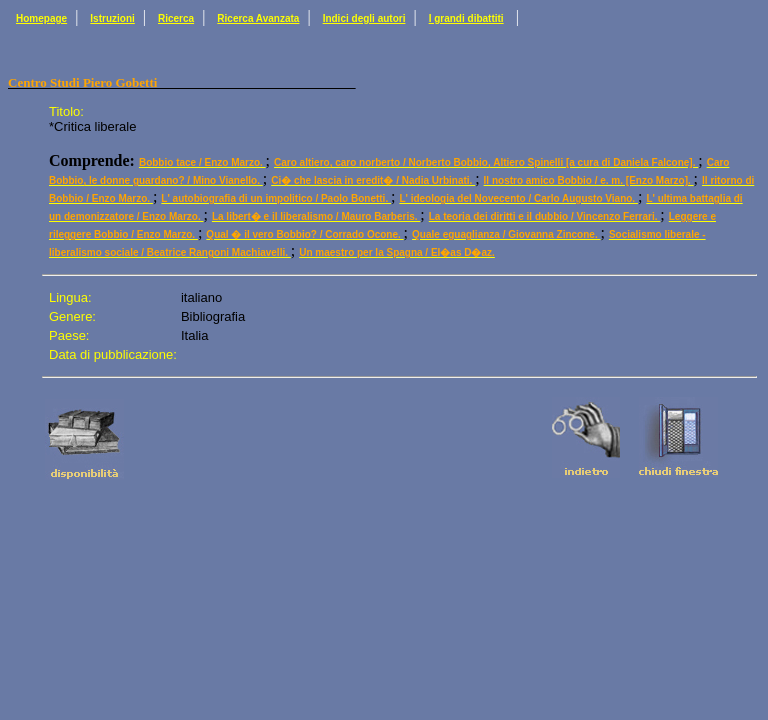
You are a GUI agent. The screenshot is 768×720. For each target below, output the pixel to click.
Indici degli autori (364, 18)
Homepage (41, 18)
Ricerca (176, 18)
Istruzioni (112, 18)
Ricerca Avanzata (258, 18)
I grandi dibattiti (466, 18)
